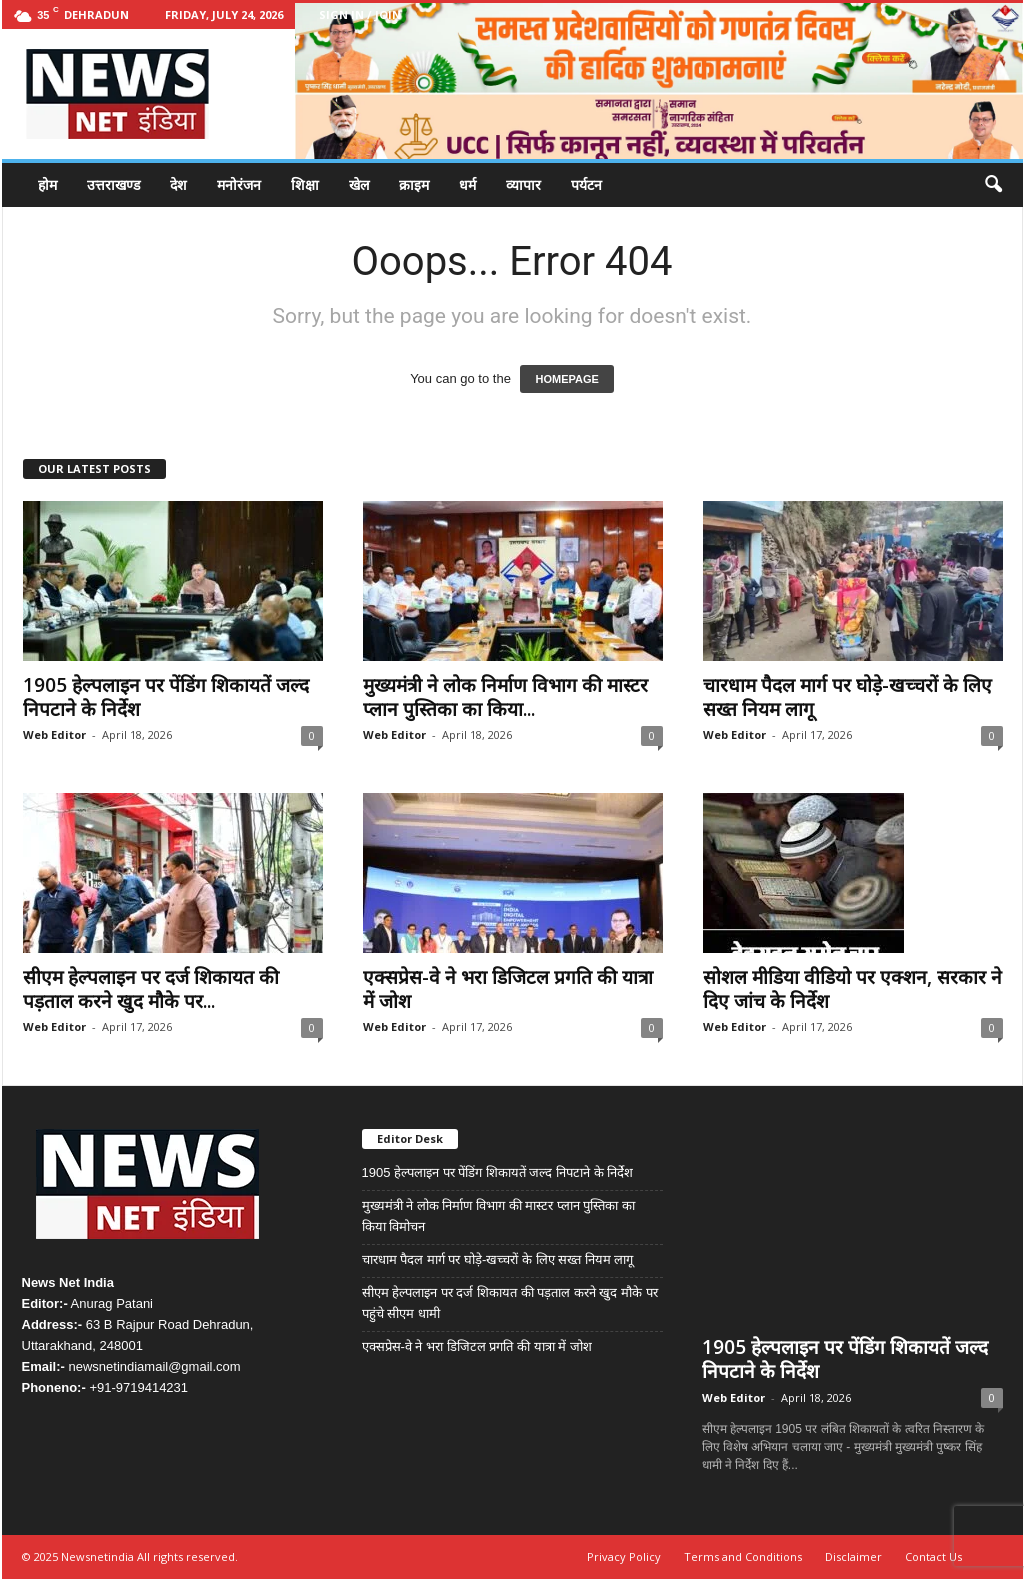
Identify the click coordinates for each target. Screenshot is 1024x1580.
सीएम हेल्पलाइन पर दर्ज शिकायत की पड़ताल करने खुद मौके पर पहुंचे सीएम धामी (510, 1303)
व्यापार (523, 184)
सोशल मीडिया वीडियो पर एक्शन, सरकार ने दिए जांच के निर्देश (852, 989)
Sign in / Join (360, 14)
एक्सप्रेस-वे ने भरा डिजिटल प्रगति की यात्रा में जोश (508, 989)
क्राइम (414, 184)
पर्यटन (586, 184)
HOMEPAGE (566, 379)
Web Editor (54, 734)
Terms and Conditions (743, 1557)
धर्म (467, 184)
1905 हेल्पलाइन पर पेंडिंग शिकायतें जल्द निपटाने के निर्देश (166, 697)
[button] (993, 185)
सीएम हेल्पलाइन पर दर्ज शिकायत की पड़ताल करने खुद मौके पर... (151, 989)
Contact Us (933, 1557)
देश (178, 184)
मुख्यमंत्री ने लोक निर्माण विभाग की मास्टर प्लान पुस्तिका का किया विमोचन (499, 1216)
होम (47, 184)
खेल (359, 184)
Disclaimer (853, 1557)
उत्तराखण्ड (113, 184)
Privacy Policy (624, 1557)
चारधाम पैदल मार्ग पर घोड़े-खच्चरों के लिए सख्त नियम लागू (847, 697)
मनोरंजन (239, 184)
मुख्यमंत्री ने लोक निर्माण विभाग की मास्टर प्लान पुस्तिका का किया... (505, 697)
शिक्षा (305, 184)
